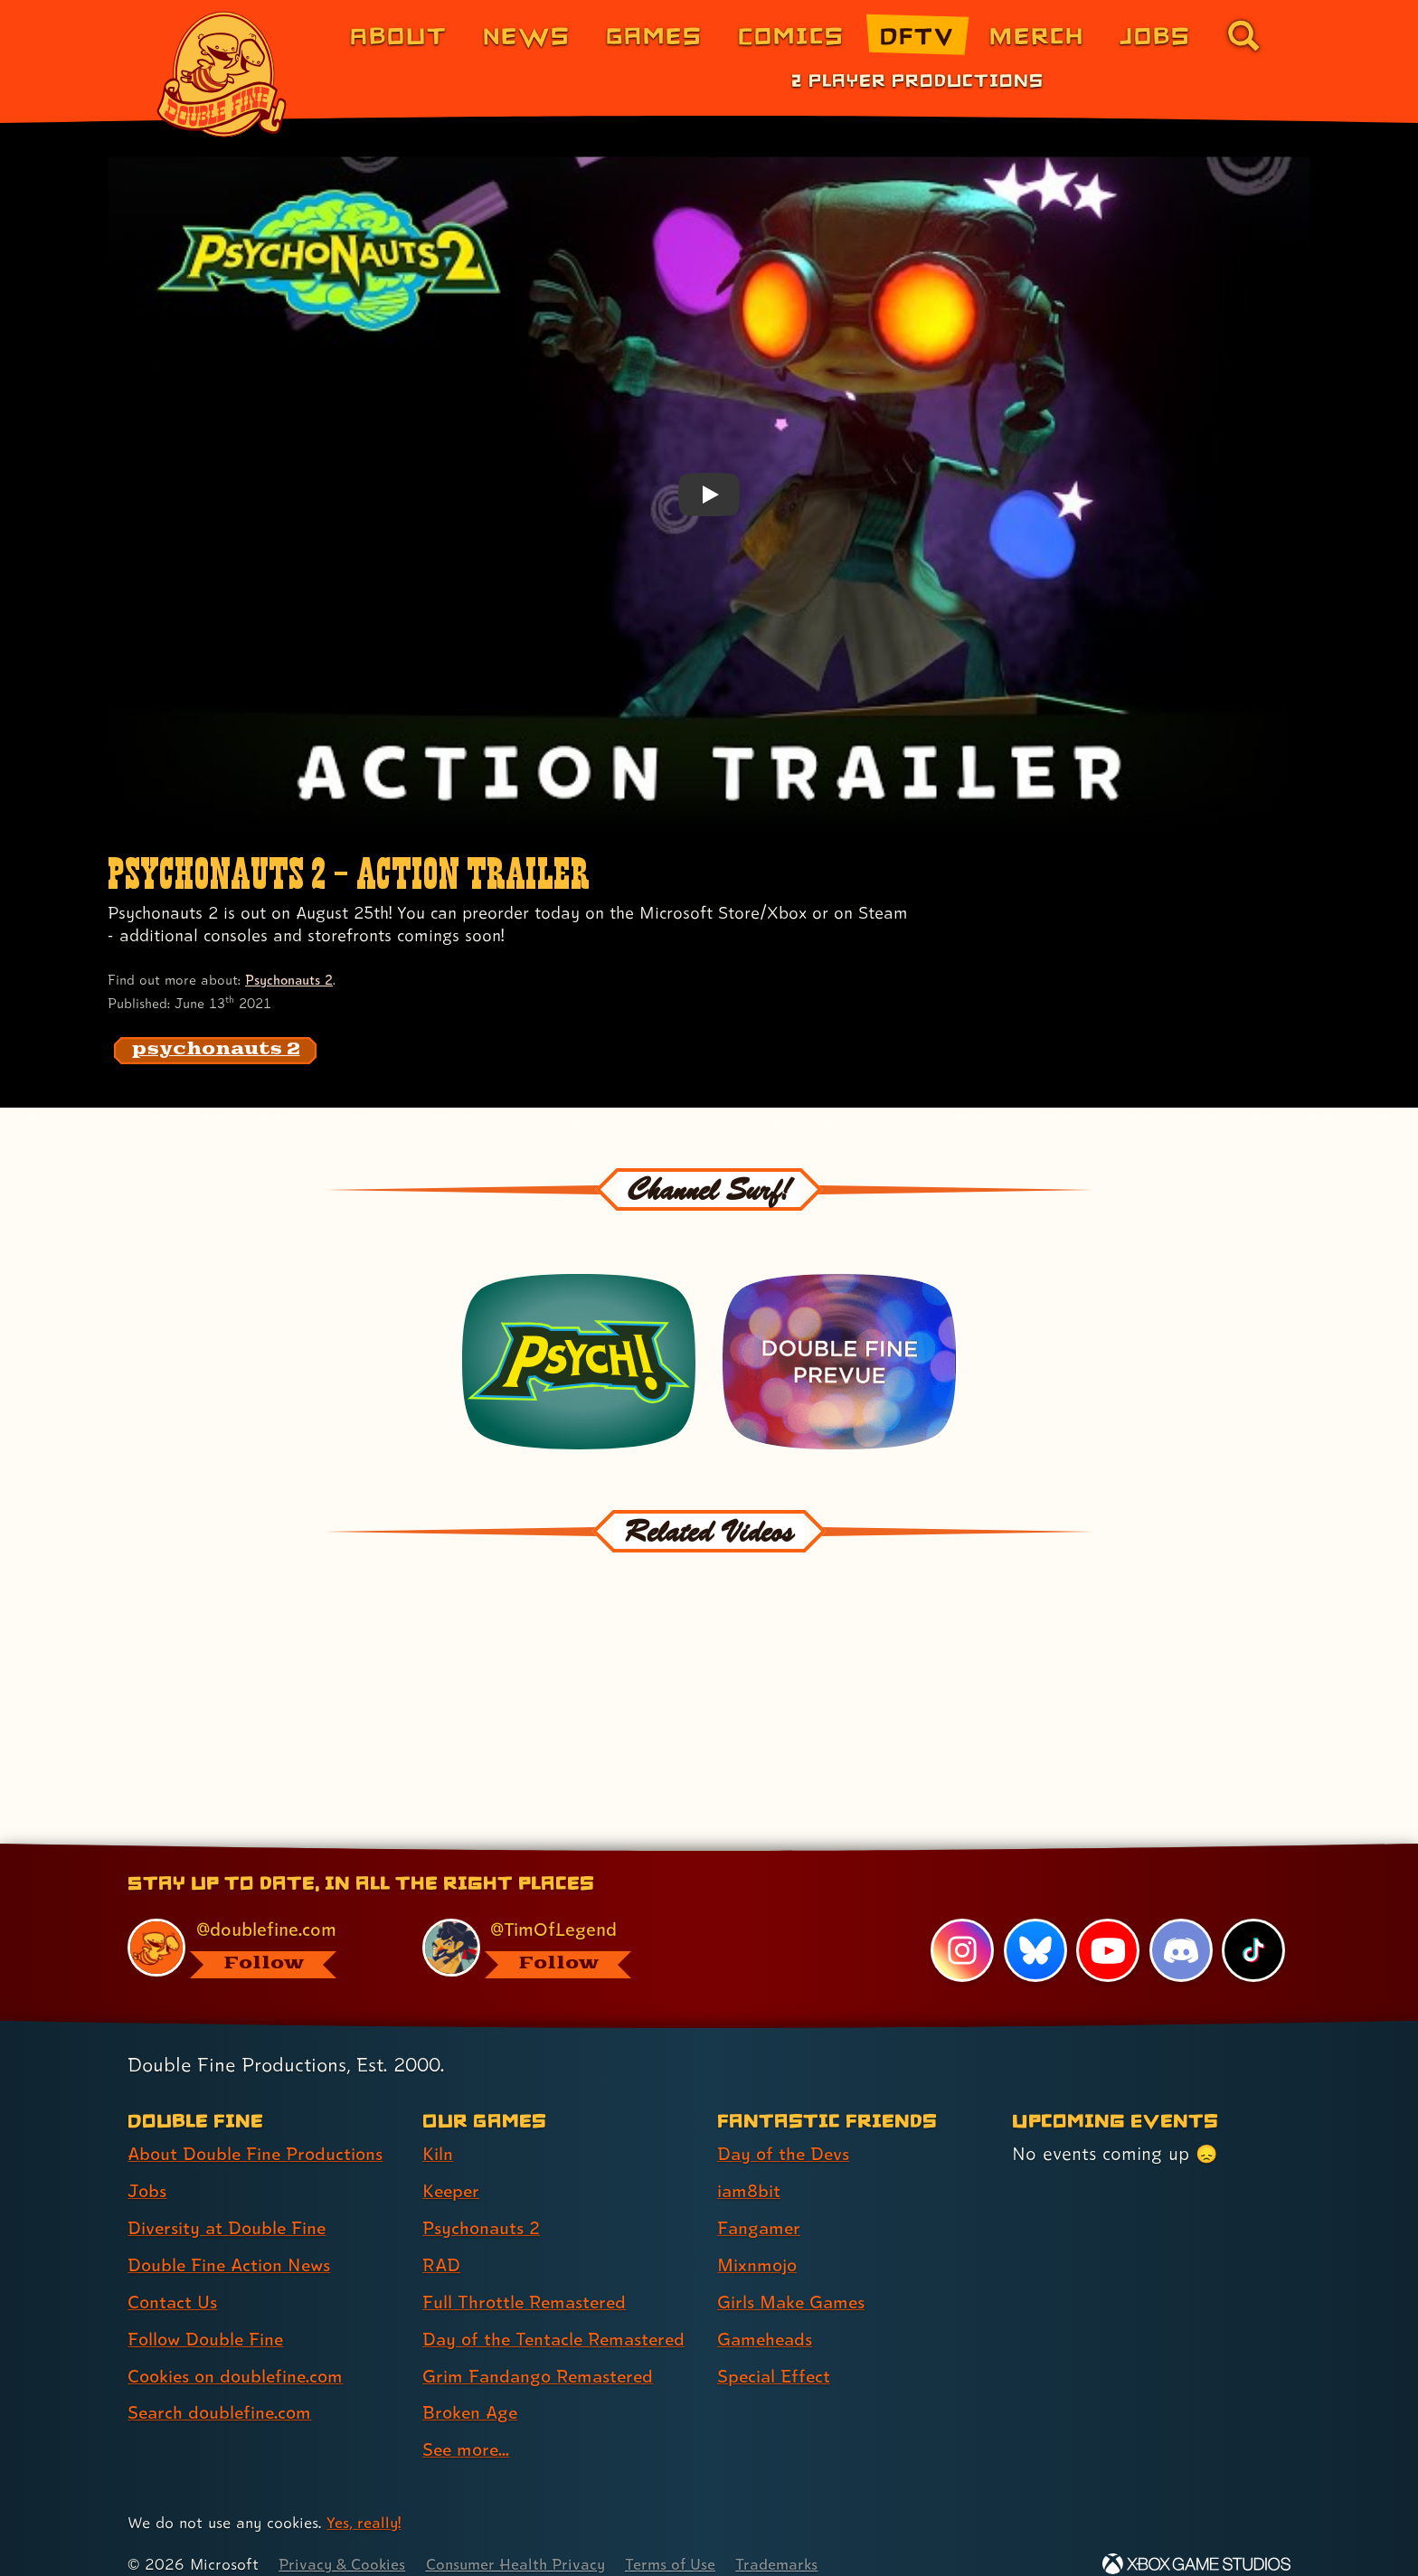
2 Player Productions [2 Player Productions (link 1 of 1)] (917, 79)
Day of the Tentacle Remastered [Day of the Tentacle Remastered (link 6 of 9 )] (558, 2315)
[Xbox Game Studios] (1196, 2540)
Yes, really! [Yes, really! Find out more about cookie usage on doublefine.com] (364, 2498)
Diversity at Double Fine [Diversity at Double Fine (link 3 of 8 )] (229, 2204)
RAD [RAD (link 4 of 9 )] (441, 2241)
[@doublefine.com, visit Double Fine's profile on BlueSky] (254, 1924)
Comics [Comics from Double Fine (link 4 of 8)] (791, 35)
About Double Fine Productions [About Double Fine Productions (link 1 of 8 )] (259, 2130)
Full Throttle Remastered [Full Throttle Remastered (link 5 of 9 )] (526, 2278)
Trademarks (787, 2540)
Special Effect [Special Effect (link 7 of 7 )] (775, 2352)
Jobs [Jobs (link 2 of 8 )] (148, 2167)
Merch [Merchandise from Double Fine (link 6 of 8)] (1036, 35)
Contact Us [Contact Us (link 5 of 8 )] (173, 2278)
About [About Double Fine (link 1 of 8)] (398, 35)
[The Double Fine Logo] (222, 74)
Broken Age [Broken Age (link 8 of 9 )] (471, 2389)
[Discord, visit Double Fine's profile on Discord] (1180, 1926)
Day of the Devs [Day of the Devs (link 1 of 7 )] (785, 2130)
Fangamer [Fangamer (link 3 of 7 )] (760, 2204)
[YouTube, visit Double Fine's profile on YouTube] (1107, 1926)
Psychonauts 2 (290, 979)
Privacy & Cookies (343, 2540)
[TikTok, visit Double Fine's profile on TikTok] (1253, 1926)
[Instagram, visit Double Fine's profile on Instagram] (962, 1926)
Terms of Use (679, 2540)
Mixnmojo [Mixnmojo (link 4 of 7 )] (758, 2241)
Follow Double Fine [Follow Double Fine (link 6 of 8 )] (208, 2315)
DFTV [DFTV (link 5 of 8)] (917, 35)
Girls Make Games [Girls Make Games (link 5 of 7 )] (793, 2278)
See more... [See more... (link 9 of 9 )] (467, 2426)
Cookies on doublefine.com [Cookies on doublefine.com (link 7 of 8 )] (239, 2352)
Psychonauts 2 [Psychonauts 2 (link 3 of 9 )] (482, 2204)
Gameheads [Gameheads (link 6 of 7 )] (766, 2315)
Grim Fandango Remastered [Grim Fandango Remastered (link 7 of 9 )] (540, 2352)
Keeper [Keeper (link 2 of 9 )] (452, 2167)
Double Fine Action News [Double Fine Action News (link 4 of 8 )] (232, 2241)
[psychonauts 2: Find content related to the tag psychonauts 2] (215, 1050)
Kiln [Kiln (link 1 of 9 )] (437, 2130)
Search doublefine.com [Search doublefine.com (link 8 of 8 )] (222, 2389)
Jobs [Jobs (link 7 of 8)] (1155, 35)
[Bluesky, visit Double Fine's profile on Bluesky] (1034, 1926)
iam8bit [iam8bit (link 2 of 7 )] (749, 2167)
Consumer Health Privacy (521, 2540)
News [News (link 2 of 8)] (527, 35)
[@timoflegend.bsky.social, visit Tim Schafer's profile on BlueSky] (549, 1924)
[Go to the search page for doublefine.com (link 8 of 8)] (1243, 35)
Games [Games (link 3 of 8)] (654, 35)
